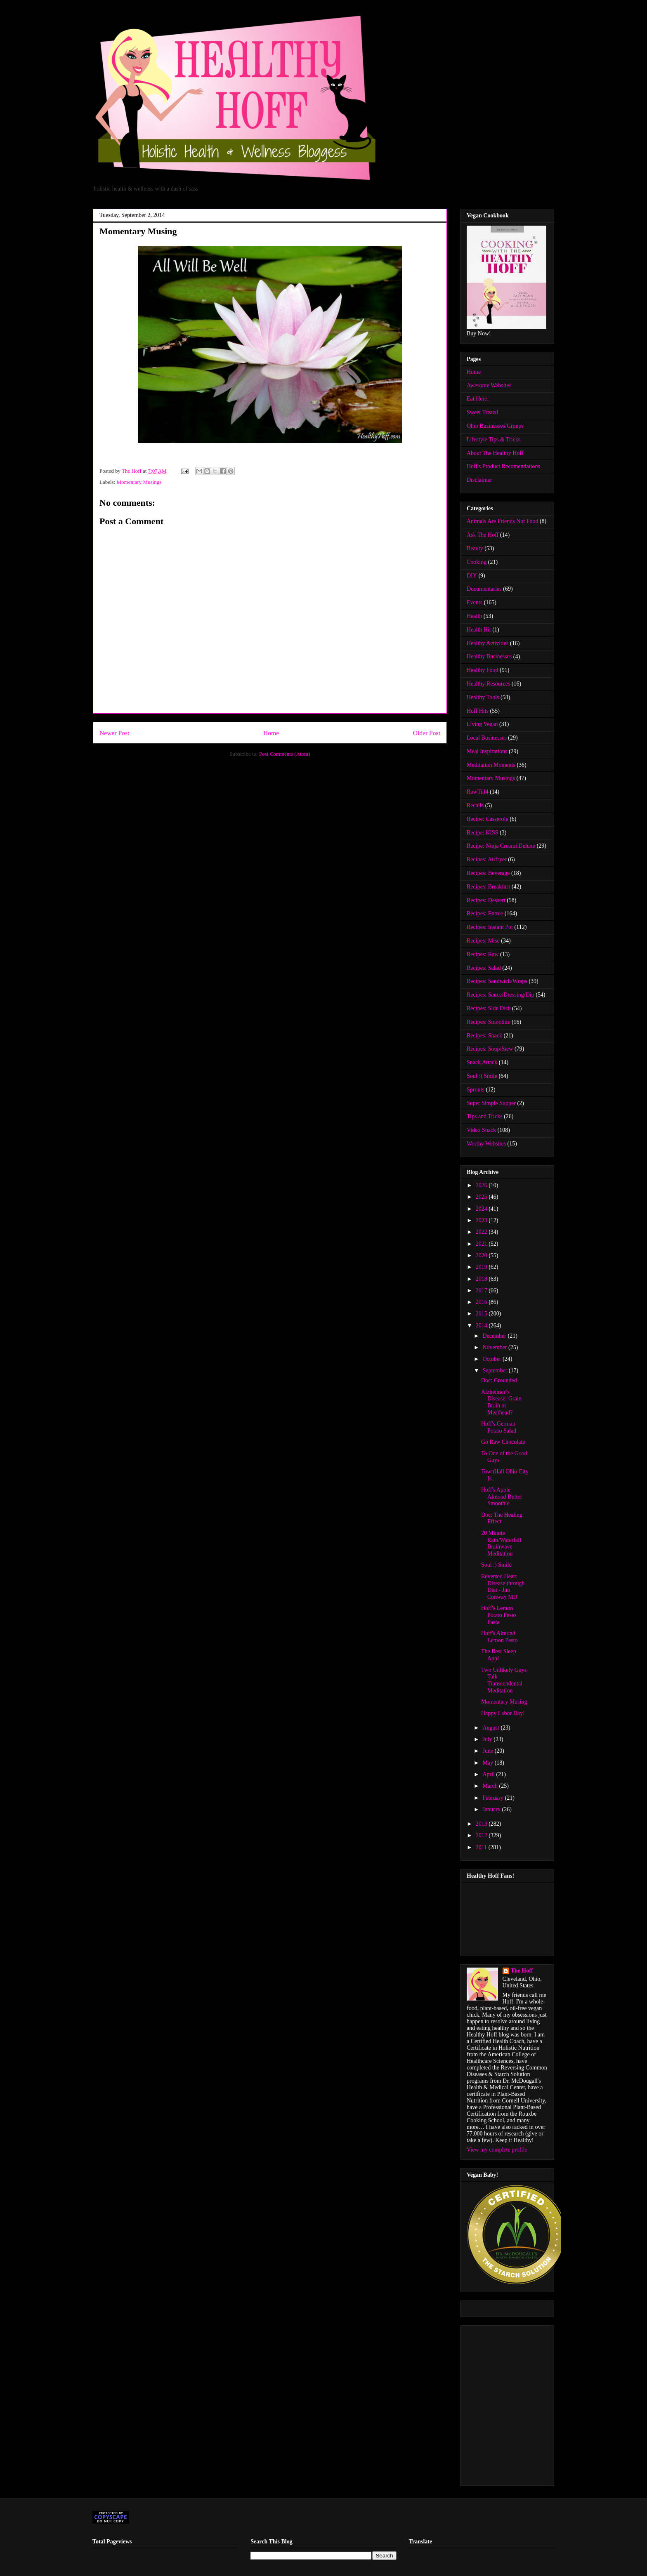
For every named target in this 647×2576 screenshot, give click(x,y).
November (495, 1347)
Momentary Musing (504, 1702)
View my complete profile (497, 2150)
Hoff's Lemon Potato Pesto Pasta (498, 1615)
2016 (482, 1302)
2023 (482, 1220)
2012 (482, 1835)
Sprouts (475, 1089)
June (488, 1751)
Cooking (476, 562)
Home (271, 732)
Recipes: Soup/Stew (490, 1049)
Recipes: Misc (483, 941)
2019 (482, 1267)
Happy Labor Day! (503, 1713)
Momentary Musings (139, 482)
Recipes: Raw (482, 954)
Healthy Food (482, 670)
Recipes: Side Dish (489, 1008)
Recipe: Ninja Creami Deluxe (501, 846)
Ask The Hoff (482, 535)
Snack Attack (482, 1062)
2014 (482, 1325)
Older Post (426, 732)
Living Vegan (482, 724)
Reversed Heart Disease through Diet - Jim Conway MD (503, 1586)
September (495, 1370)
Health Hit (479, 630)
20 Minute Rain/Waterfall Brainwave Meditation (501, 1543)
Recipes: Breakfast (488, 887)
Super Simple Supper (491, 1103)
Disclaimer (479, 480)
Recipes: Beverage (488, 873)
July (488, 1739)
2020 (482, 1255)
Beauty (475, 548)
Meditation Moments (491, 765)
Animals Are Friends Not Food (502, 521)
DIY (472, 576)
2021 (482, 1244)
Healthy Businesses (489, 656)
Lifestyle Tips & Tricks (493, 439)
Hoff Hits (478, 711)
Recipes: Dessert (486, 900)
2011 (482, 1847)
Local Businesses (487, 738)
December (495, 1336)
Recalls (475, 805)
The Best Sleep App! (498, 1655)
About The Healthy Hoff (495, 453)
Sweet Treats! (482, 412)
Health (474, 616)
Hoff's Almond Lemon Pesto (499, 1636)
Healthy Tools (483, 697)
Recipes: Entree (485, 913)
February (493, 1798)
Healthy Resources (488, 684)
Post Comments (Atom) (284, 754)
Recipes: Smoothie (488, 1022)
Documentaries (484, 589)
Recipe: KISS (482, 833)
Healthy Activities (487, 643)
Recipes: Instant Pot (490, 927)
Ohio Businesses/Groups (495, 426)
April (489, 1774)
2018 (482, 1279)
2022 (482, 1232)
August (491, 1728)
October (492, 1359)
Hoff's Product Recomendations (503, 466)
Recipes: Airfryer (487, 859)
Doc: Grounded (499, 1380)
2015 (482, 1313)
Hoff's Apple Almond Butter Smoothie (501, 1497)
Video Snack (481, 1130)
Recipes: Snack (484, 1035)
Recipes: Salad (484, 968)
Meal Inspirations (487, 751)
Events (474, 602)
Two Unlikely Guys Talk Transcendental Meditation (504, 1680)
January (492, 1809)
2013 (482, 1824)
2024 (482, 1209)
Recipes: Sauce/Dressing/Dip (500, 995)
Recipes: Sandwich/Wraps (497, 981)
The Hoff (522, 1971)
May (488, 1763)
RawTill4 (477, 792)
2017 (482, 1290)
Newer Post (114, 732)
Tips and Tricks (485, 1116)
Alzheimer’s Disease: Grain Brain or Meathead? (501, 1402)
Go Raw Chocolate (503, 1442)
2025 (482, 1197)
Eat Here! (478, 399)
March (490, 1786)
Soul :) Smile (482, 1076)
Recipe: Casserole (487, 819)
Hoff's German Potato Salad (498, 1427)
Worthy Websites (486, 1144)
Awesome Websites (489, 385)
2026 (482, 1185)
